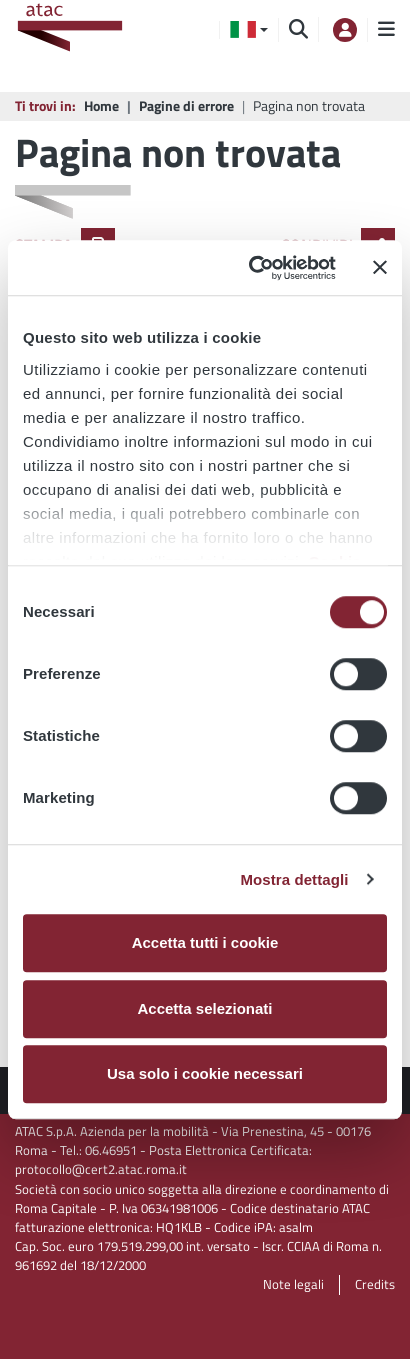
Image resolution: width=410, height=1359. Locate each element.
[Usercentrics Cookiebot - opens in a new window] (253, 268)
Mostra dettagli (294, 879)
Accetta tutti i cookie (205, 942)
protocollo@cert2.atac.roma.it (101, 1169)
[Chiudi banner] (380, 268)
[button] (249, 30)
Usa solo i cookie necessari (205, 1073)
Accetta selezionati (204, 1008)
